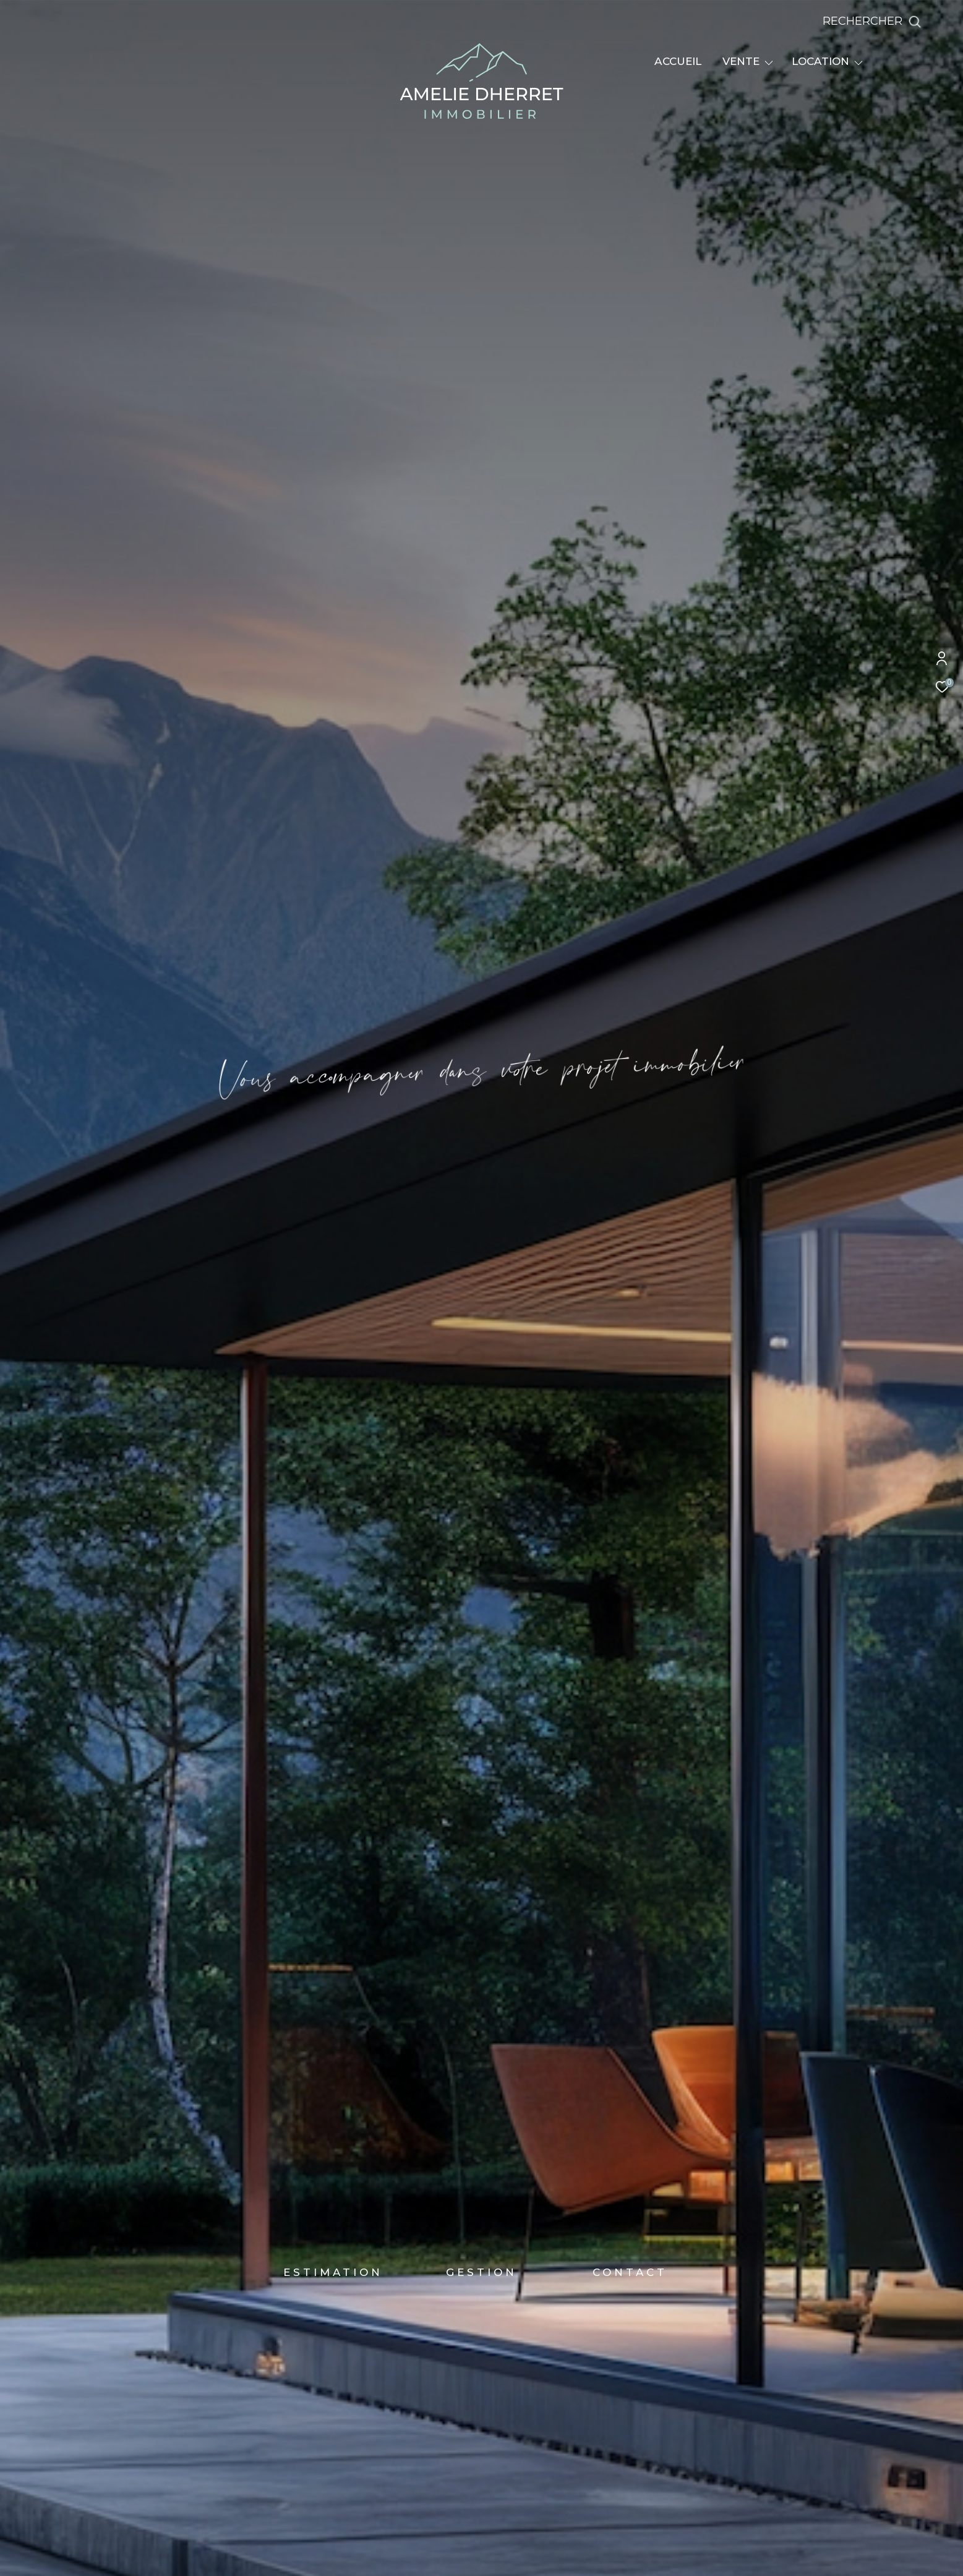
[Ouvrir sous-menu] (769, 62)
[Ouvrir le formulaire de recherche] (899, 21)
